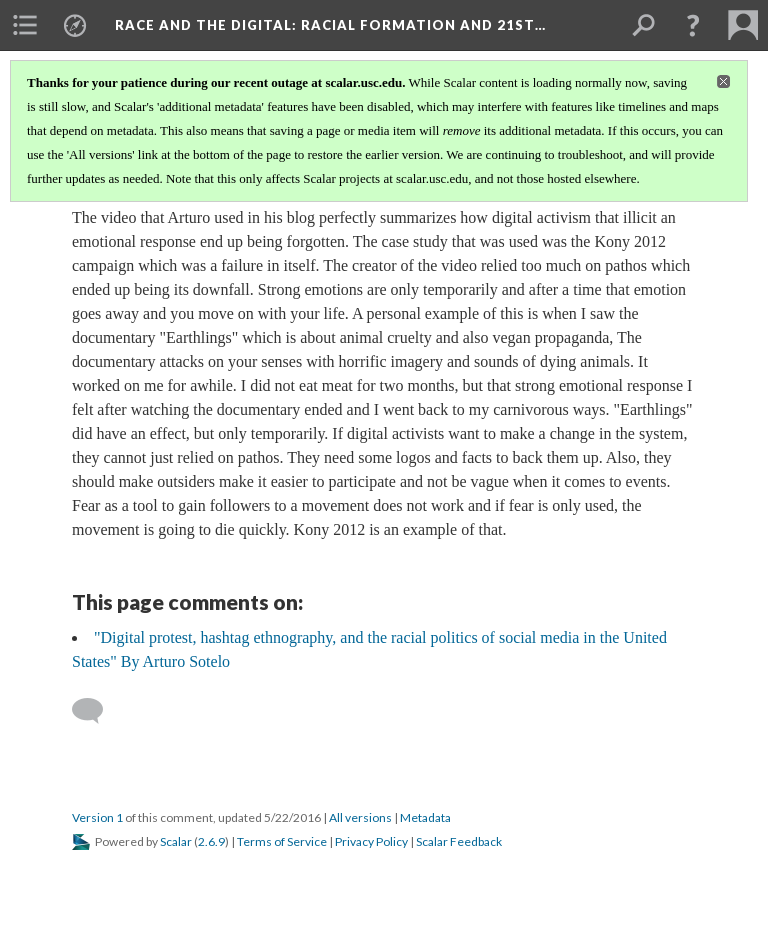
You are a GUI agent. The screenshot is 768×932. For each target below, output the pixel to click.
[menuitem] (25, 25)
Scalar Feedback (459, 841)
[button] (693, 25)
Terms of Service (282, 841)
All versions (360, 817)
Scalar (176, 841)
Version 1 (97, 817)
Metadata (425, 817)
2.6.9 (211, 841)
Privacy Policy (371, 841)
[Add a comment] (96, 711)
